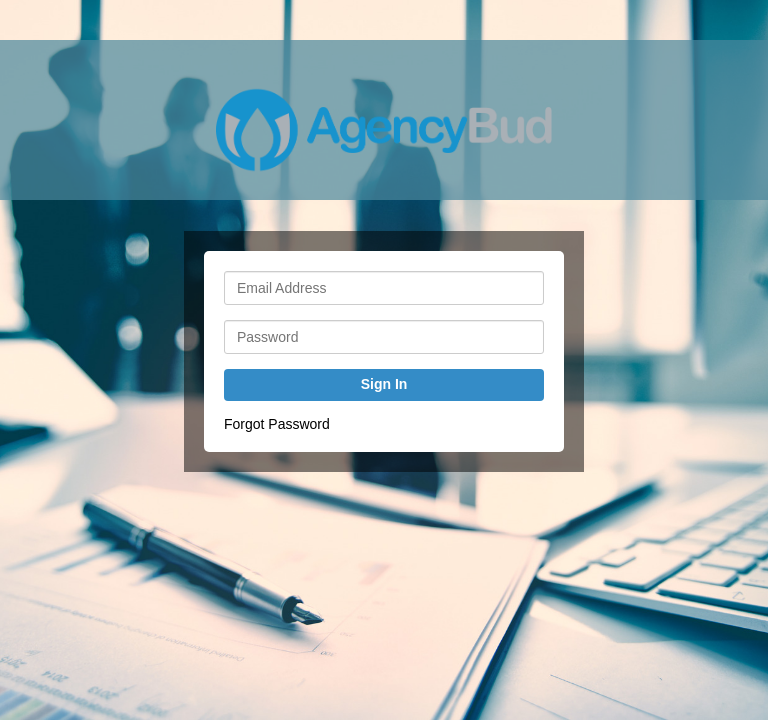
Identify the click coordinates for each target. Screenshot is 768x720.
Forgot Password (277, 424)
